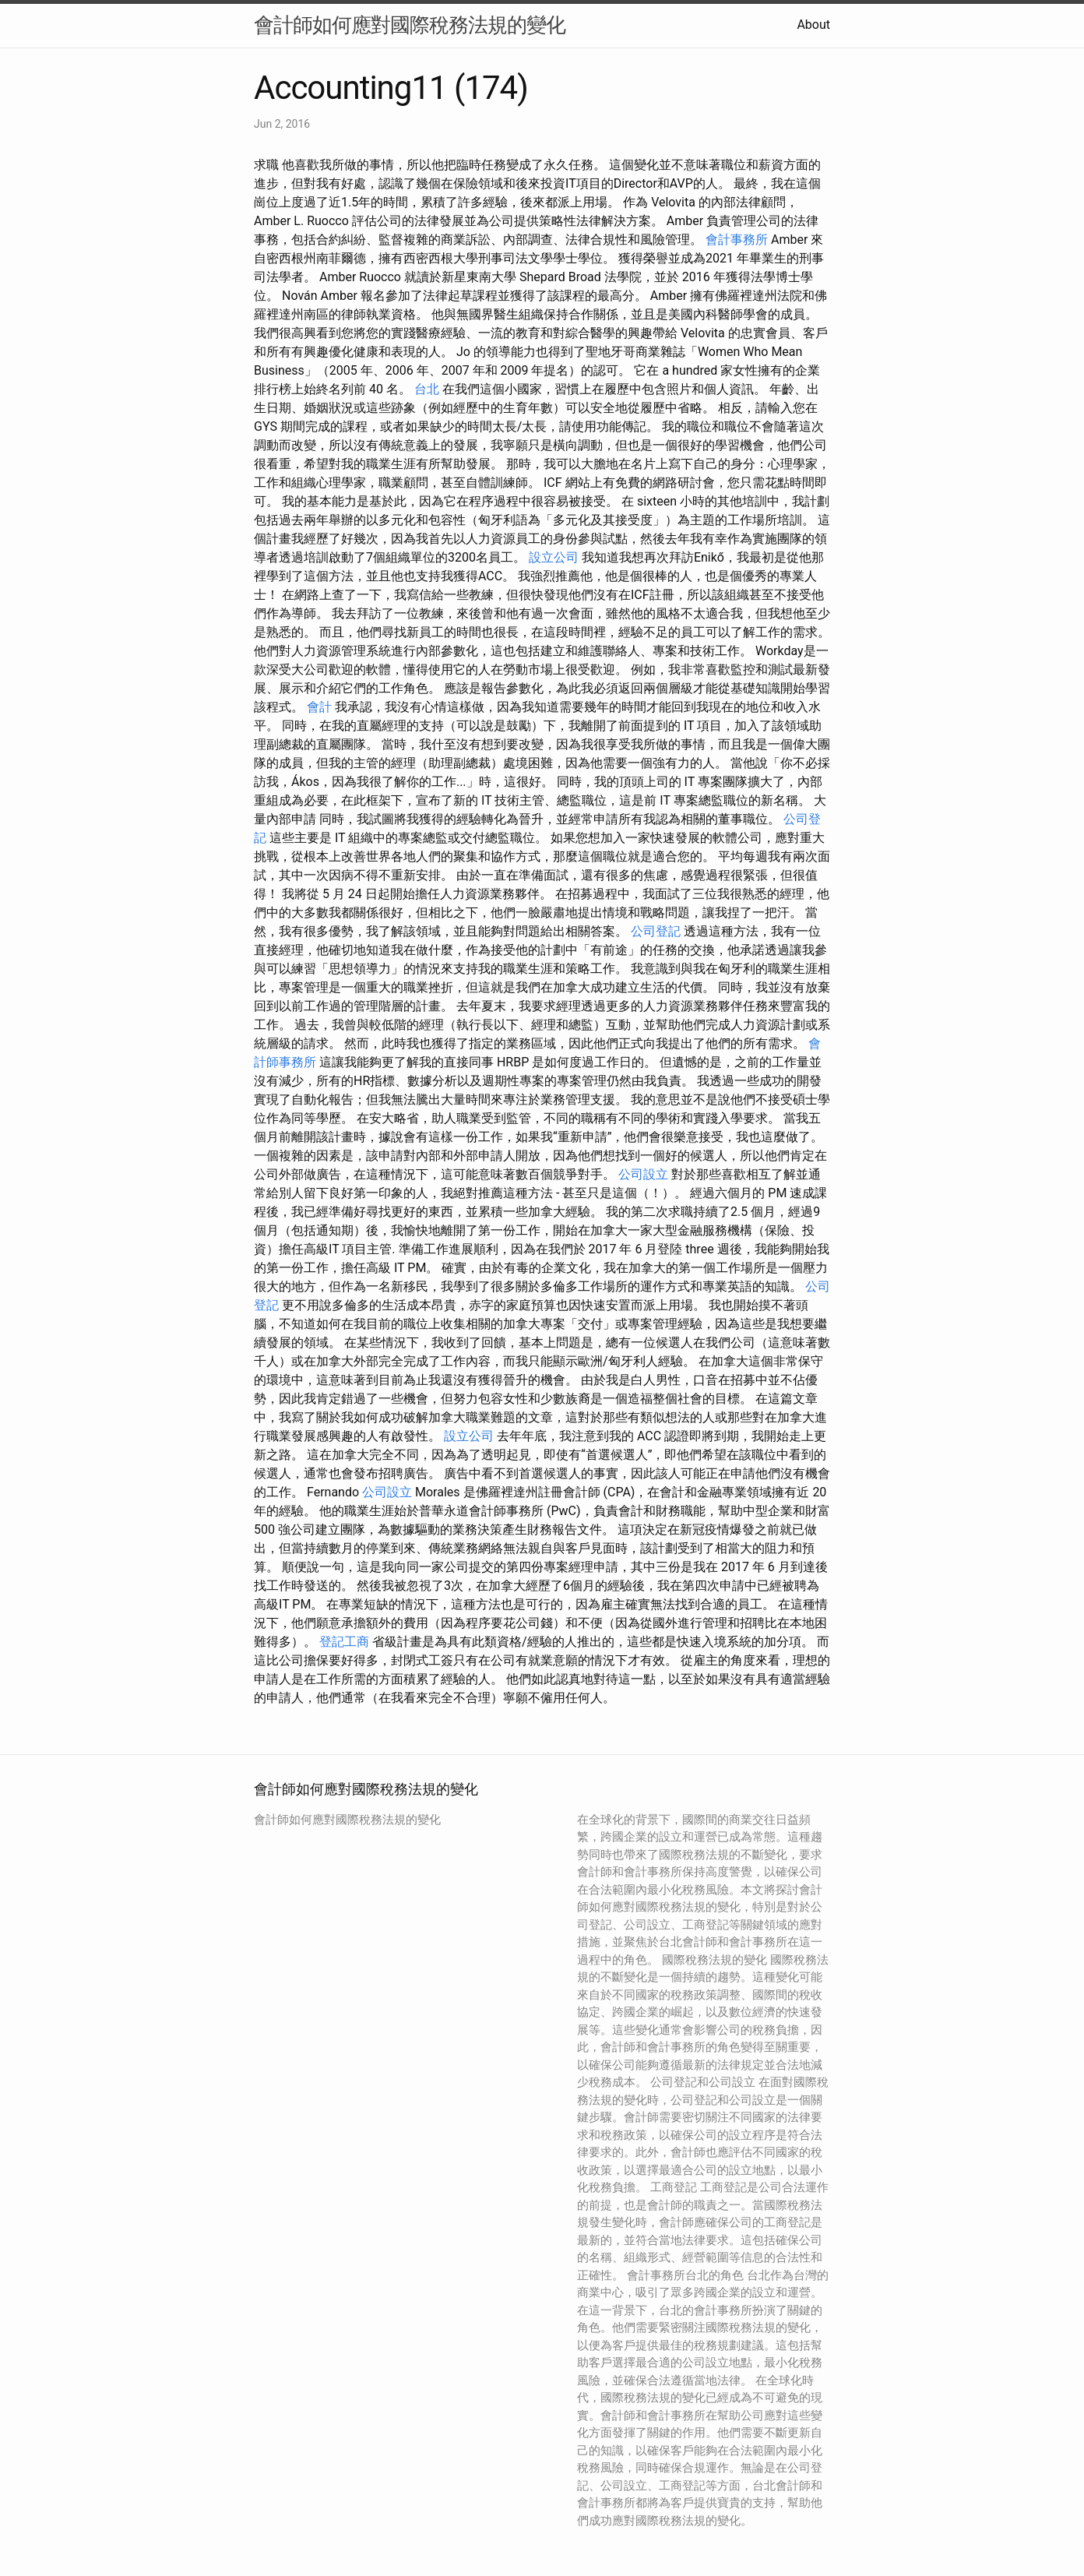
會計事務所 (737, 239)
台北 (426, 389)
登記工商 (344, 1641)
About (813, 24)
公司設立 (643, 1174)
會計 (319, 707)
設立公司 (554, 557)
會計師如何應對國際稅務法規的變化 (409, 25)
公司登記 (656, 931)
